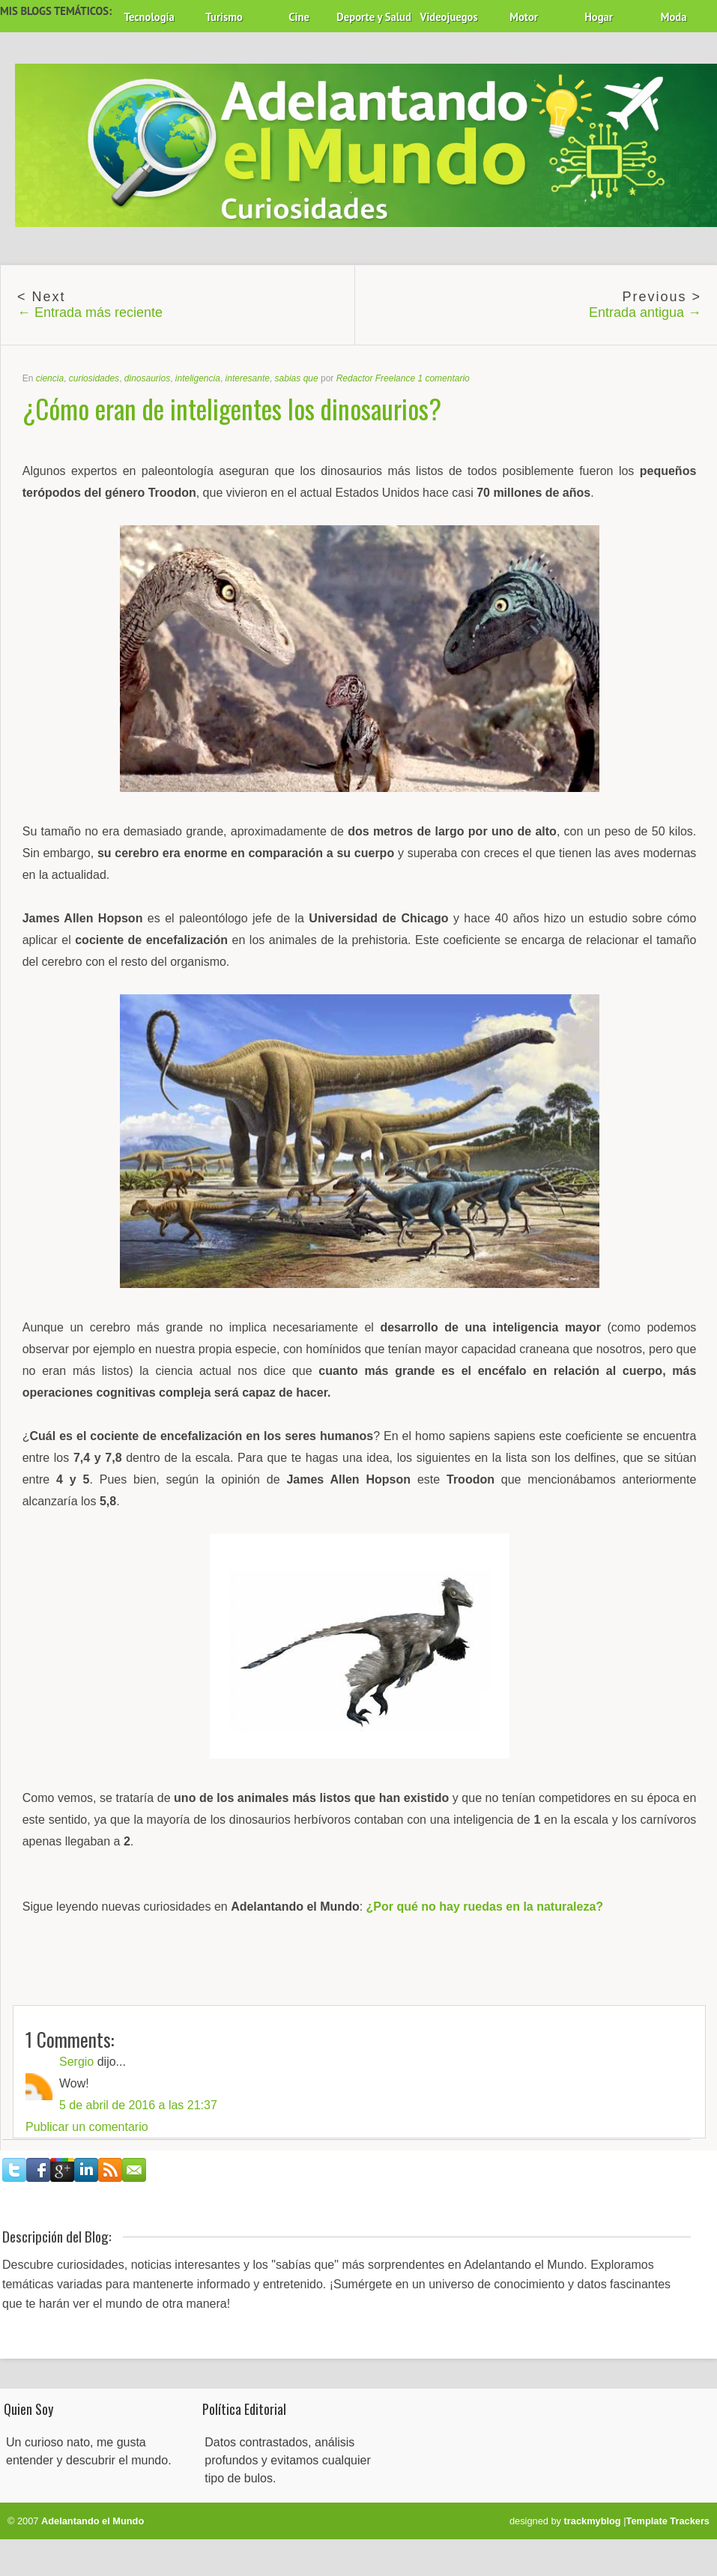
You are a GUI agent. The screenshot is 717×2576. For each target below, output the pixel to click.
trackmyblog (592, 2521)
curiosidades (94, 378)
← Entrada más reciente (90, 312)
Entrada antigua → (645, 312)
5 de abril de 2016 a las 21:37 (138, 2105)
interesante (248, 378)
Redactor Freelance (375, 378)
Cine (298, 17)
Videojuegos (449, 17)
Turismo (224, 17)
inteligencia (197, 378)
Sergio (76, 2061)
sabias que (296, 378)
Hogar (598, 17)
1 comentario (443, 378)
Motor (523, 17)
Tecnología (149, 17)
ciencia (50, 378)
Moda (674, 17)
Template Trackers (668, 2521)
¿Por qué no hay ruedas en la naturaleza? (485, 1906)
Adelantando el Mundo (92, 2521)
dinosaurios (147, 378)
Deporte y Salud (373, 17)
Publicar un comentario (86, 2126)
